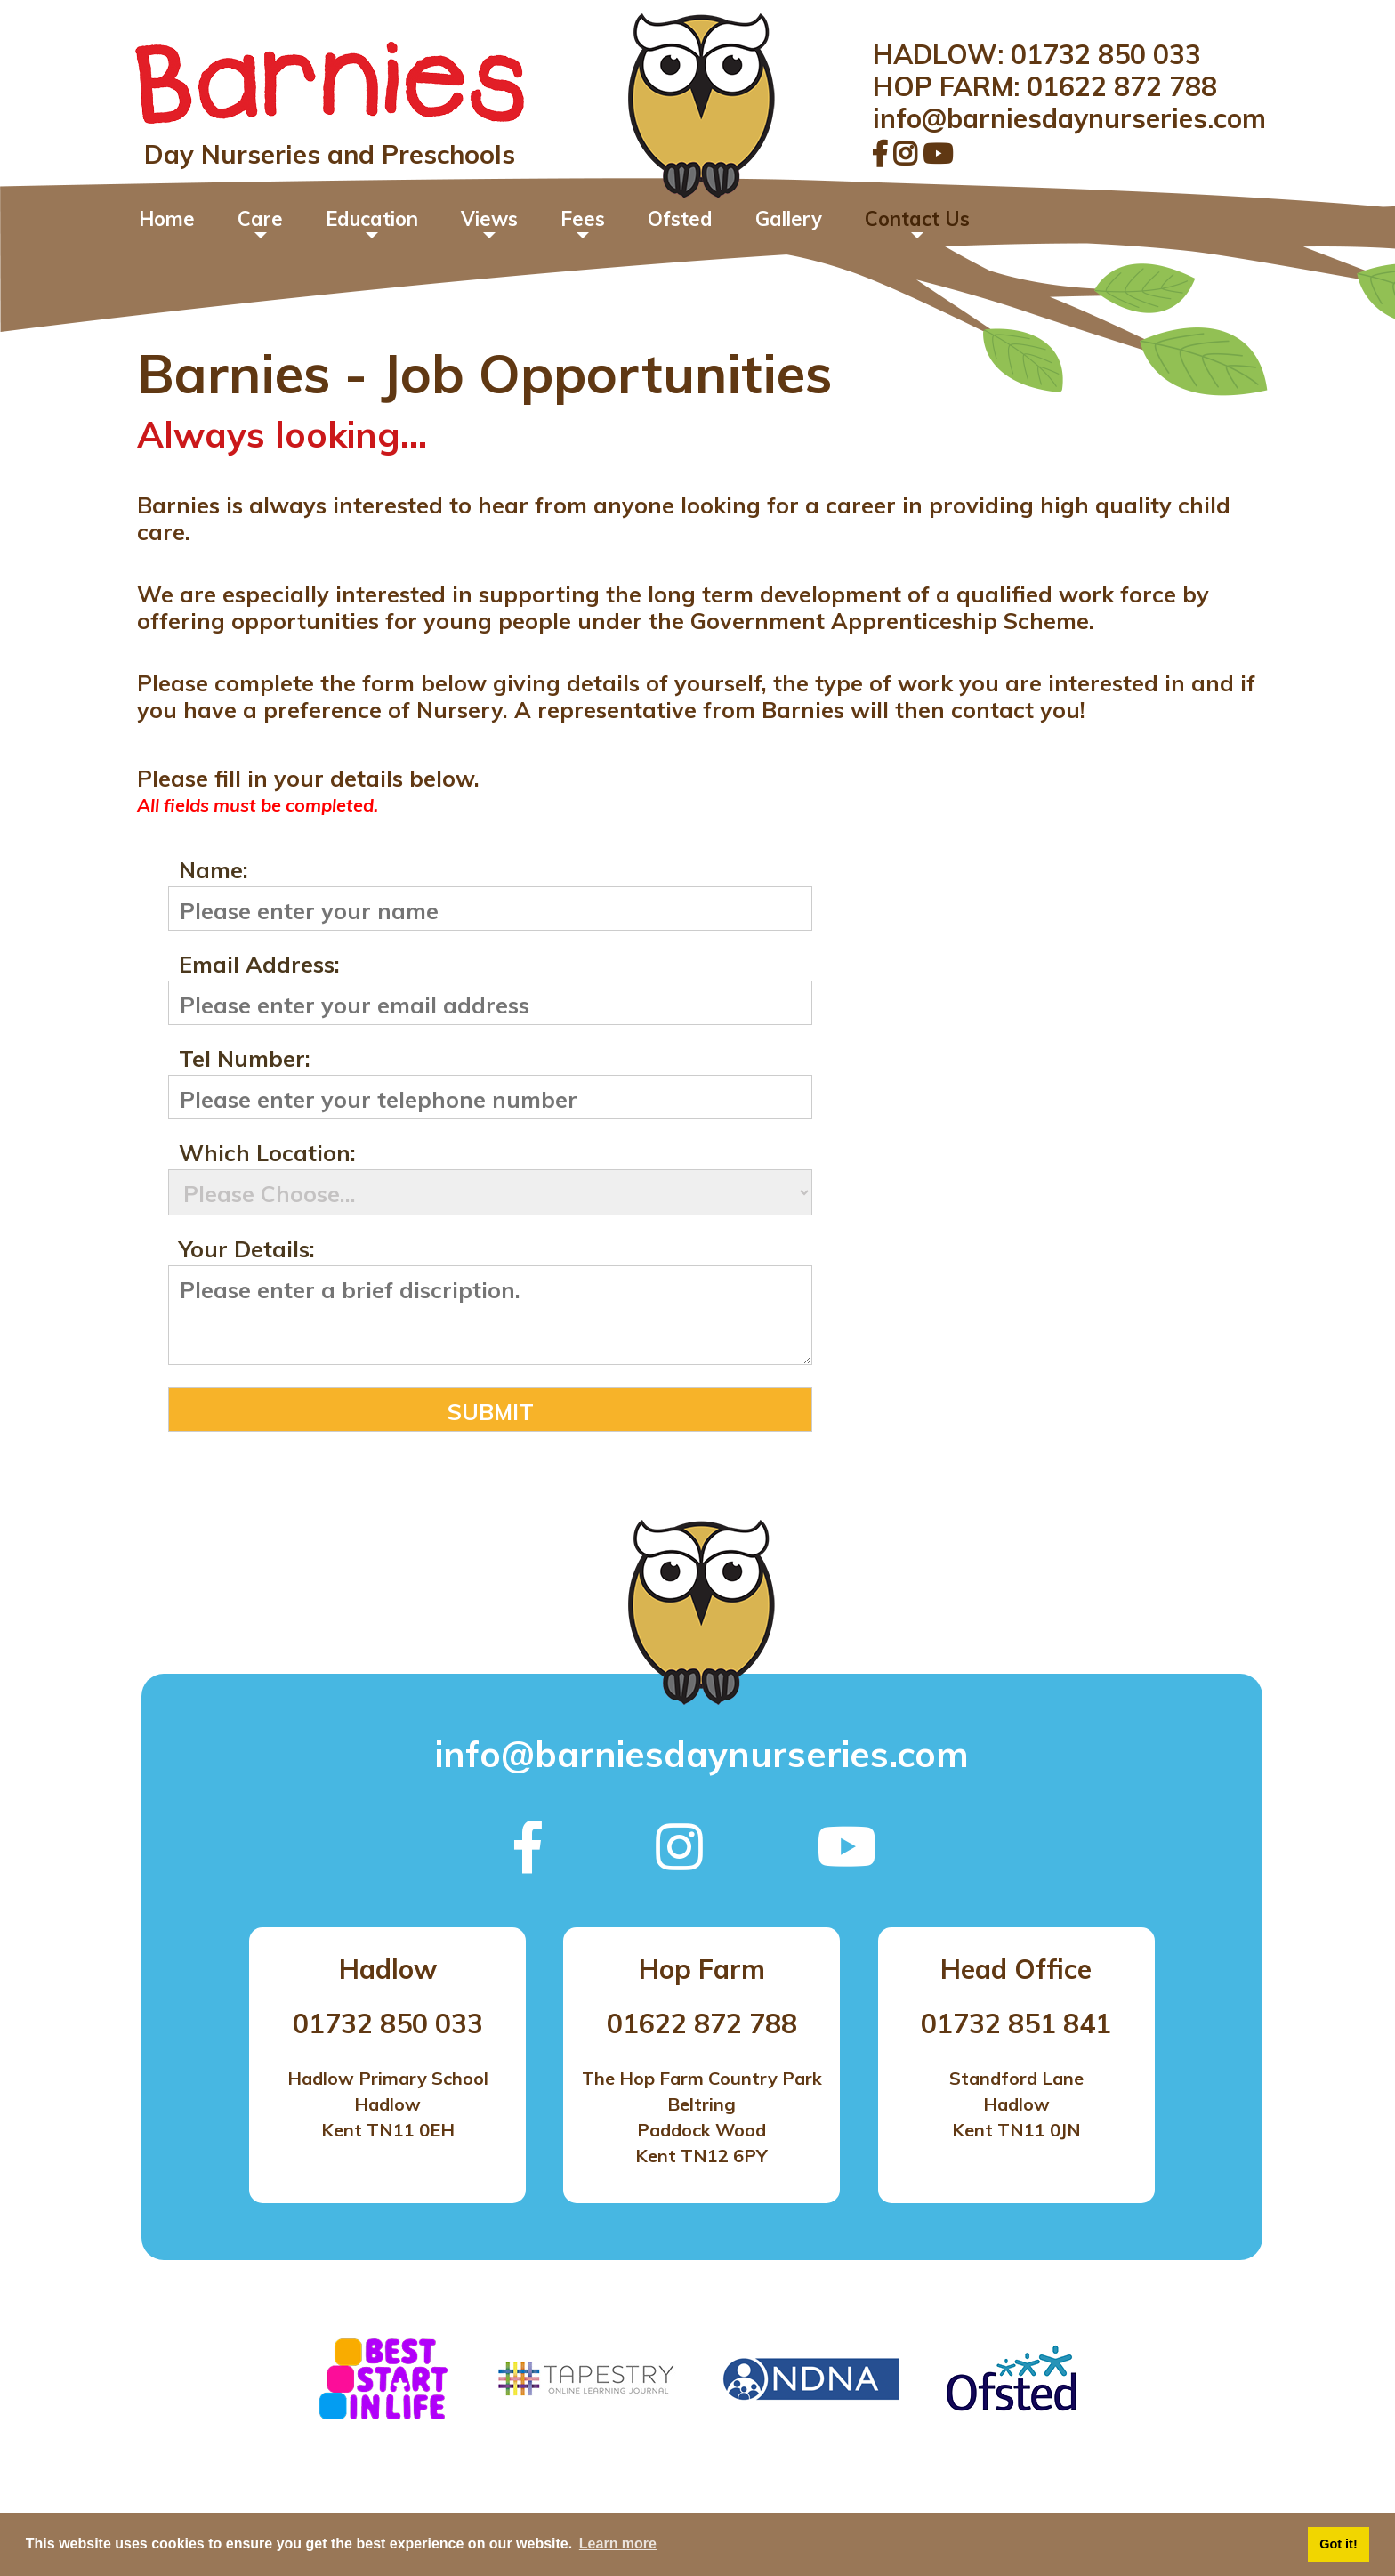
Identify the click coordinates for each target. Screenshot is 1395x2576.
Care (260, 218)
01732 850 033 (1106, 54)
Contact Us (917, 218)
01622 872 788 (1122, 86)
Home (167, 218)
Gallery (788, 218)
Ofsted (680, 218)
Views (489, 218)
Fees (582, 218)
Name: (213, 871)
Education (372, 218)
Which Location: (267, 1154)
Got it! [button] (1338, 2544)
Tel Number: (244, 1059)
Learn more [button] (618, 2543)
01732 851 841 (1016, 2023)
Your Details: (247, 1250)
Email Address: (259, 965)
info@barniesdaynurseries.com (1069, 118)
